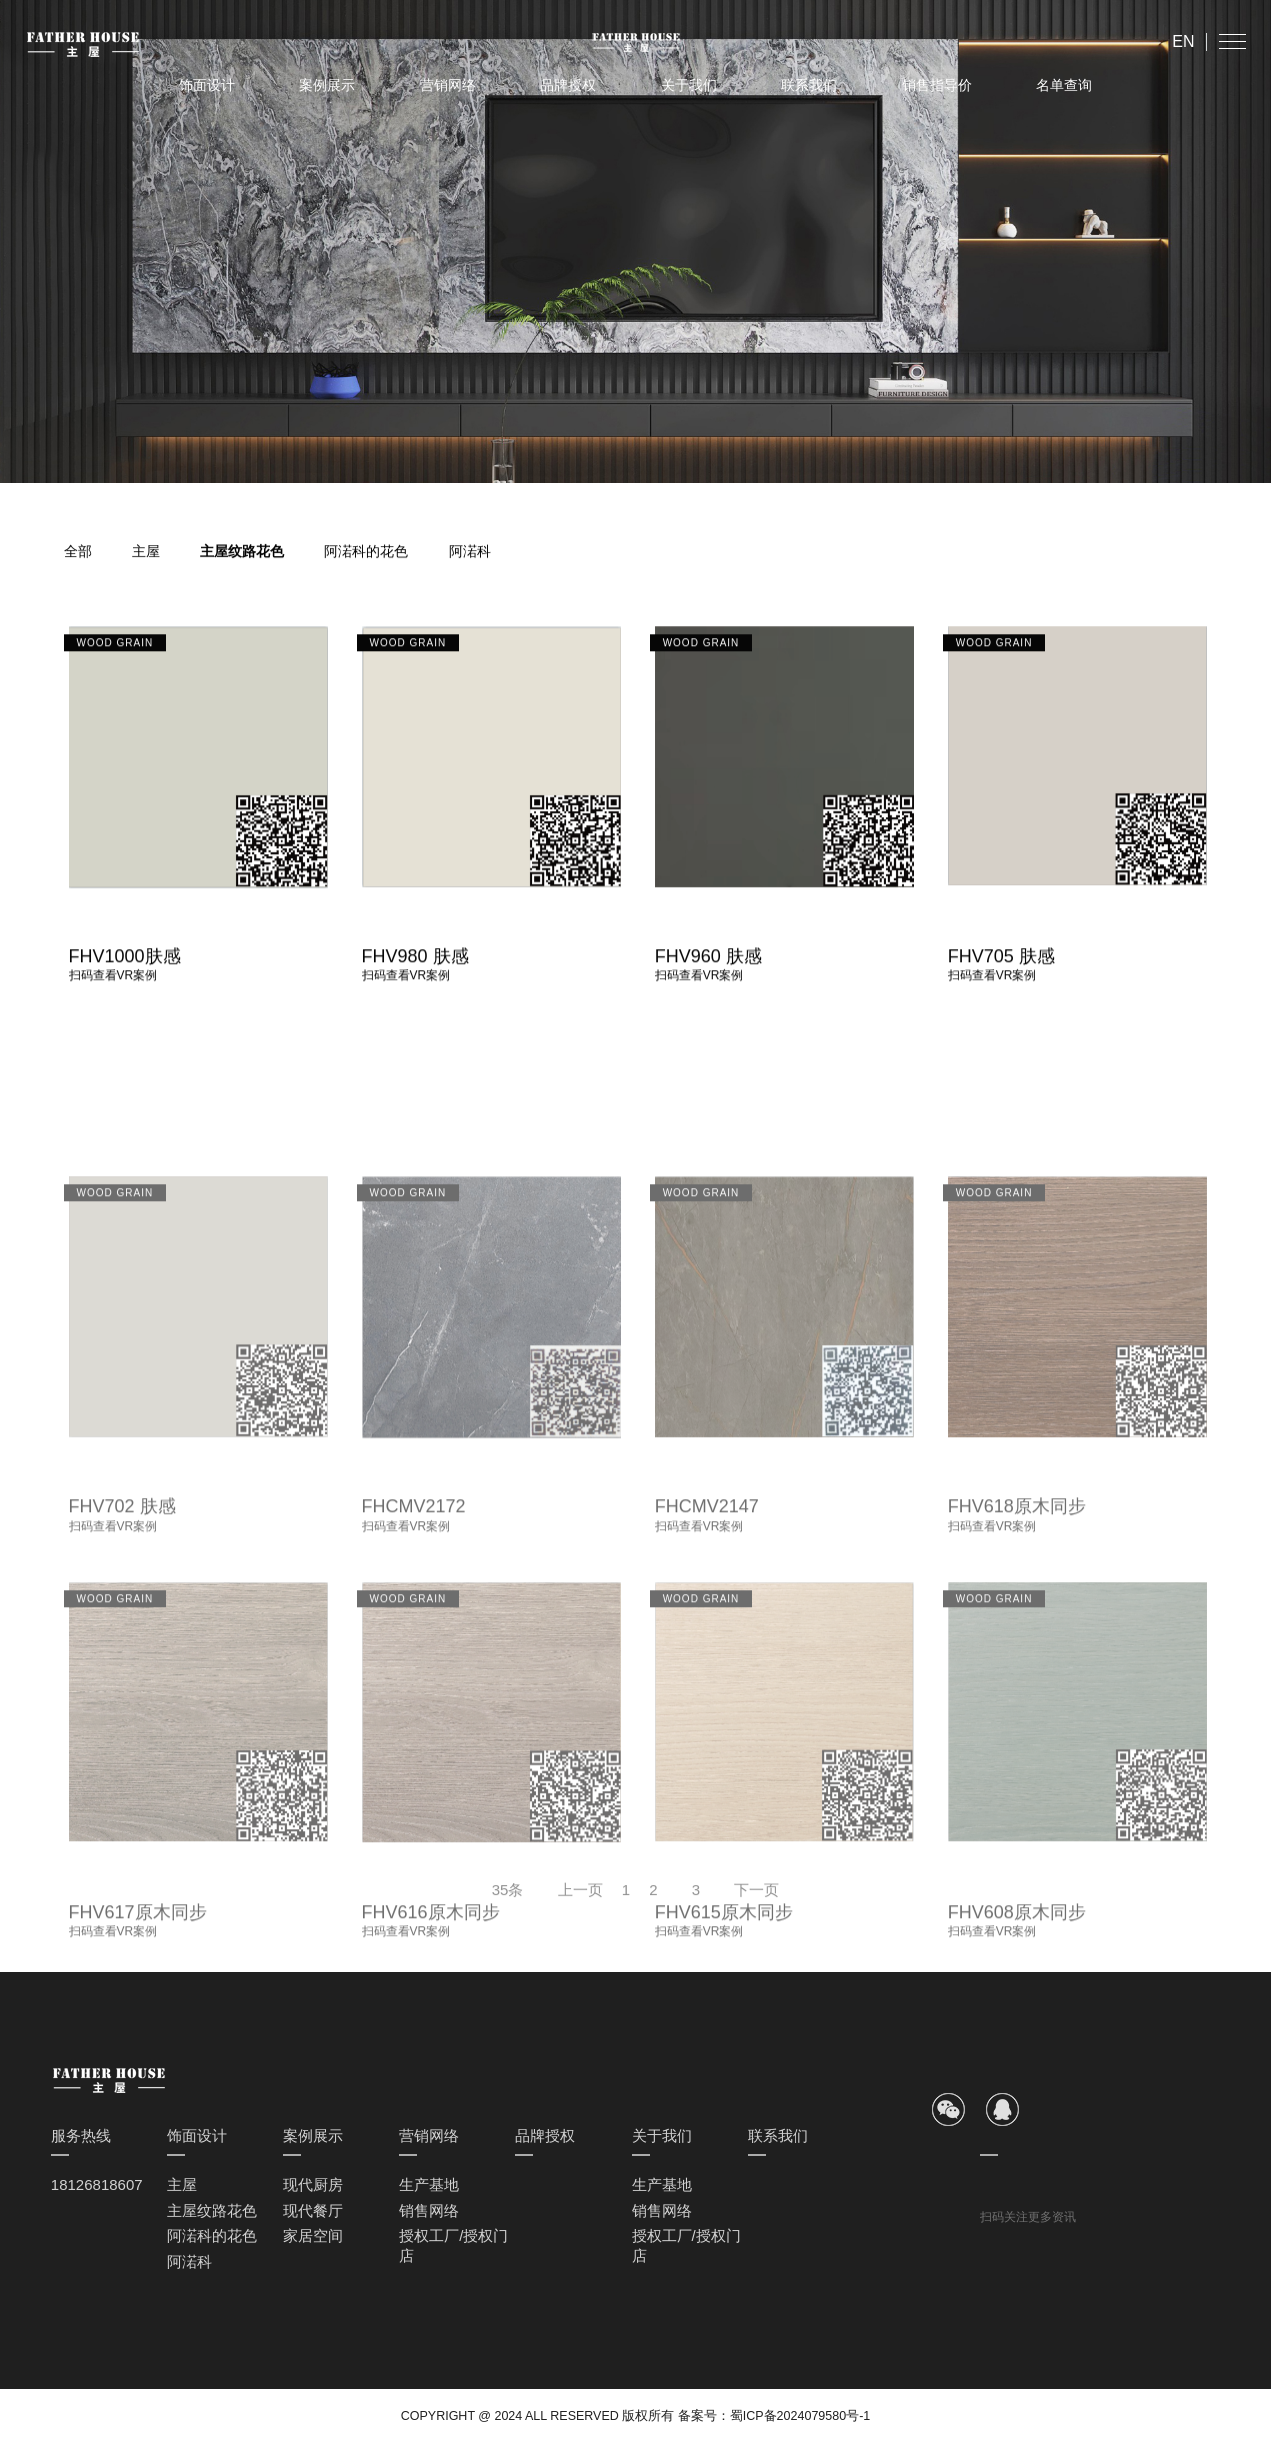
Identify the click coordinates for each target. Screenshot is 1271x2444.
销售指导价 (937, 85)
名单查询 (1064, 85)
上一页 (580, 1899)
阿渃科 (470, 552)
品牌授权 (568, 85)
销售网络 (429, 2210)
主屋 (146, 552)
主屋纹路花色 (242, 552)
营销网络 (448, 85)
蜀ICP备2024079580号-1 (800, 2416)
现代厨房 (313, 2184)
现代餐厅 (313, 2210)
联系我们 (809, 85)
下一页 (756, 1899)
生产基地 (429, 2184)
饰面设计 (207, 85)
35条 (508, 1899)
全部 (78, 552)
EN (1183, 41)
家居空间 (313, 2235)
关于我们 (689, 85)
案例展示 (327, 85)
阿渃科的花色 (366, 552)
